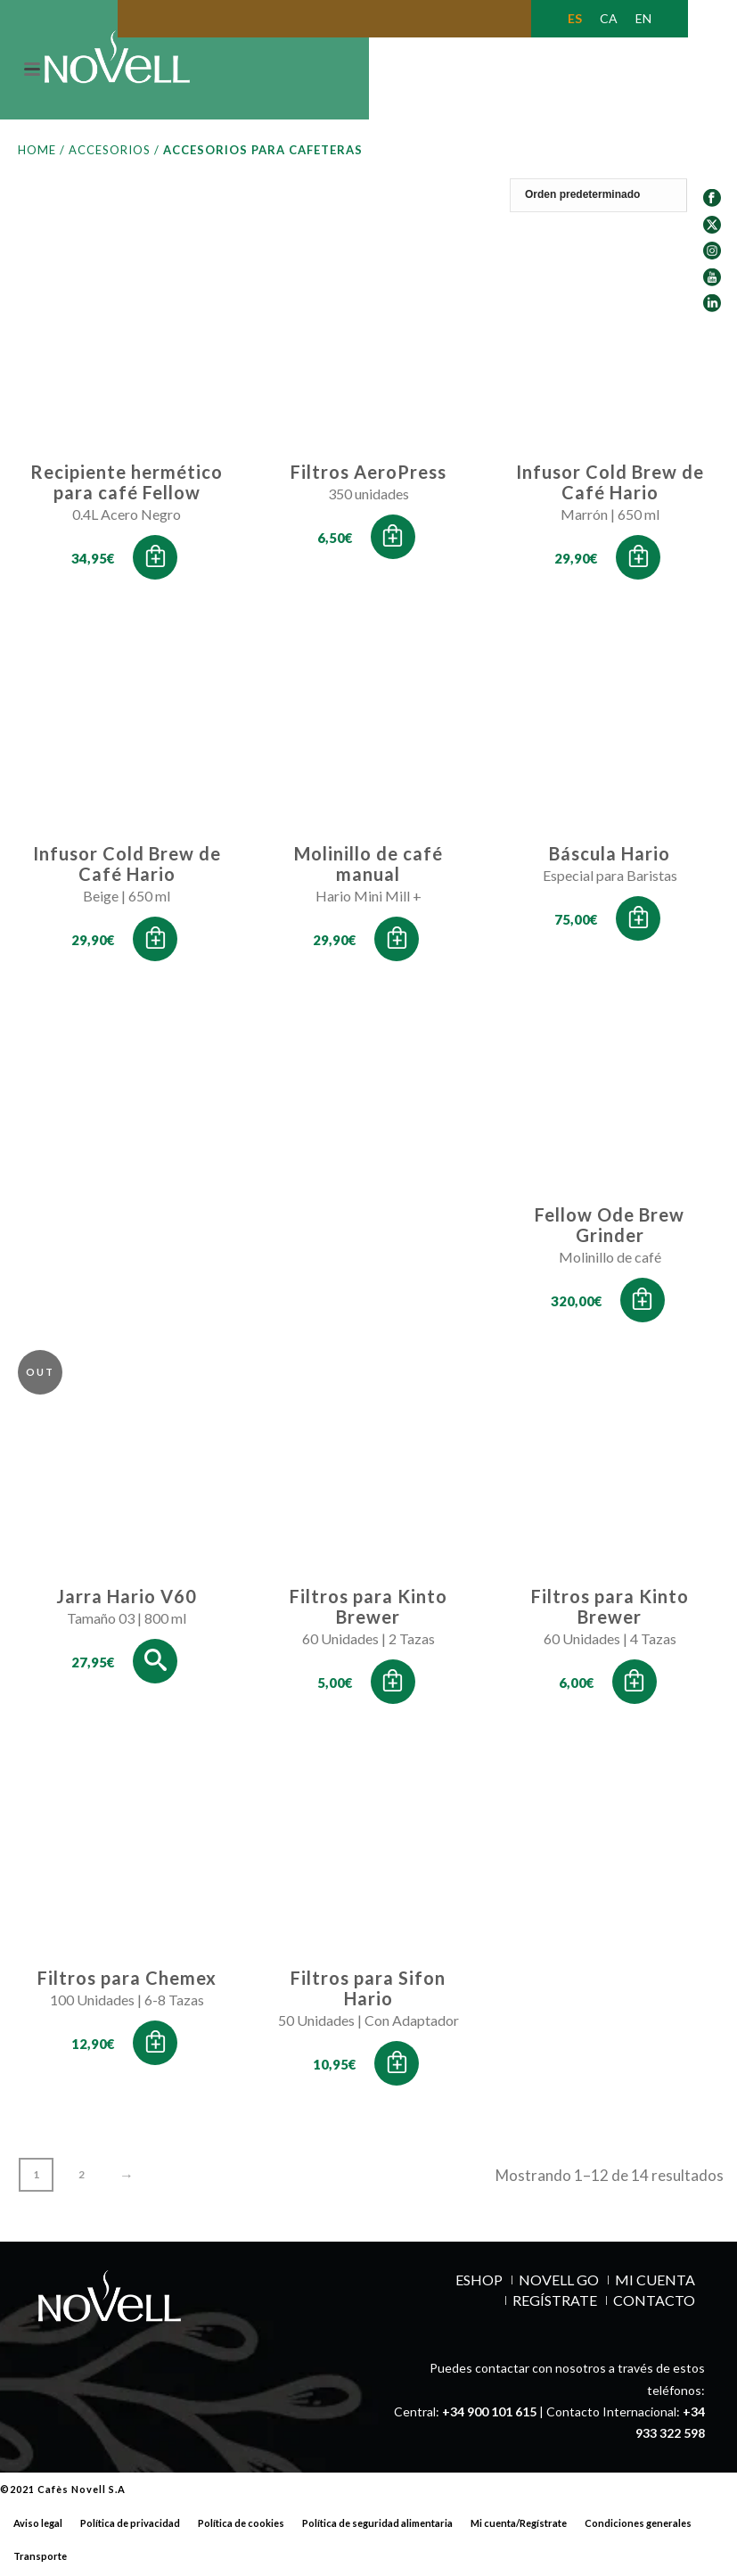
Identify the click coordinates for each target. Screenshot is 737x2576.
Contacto (654, 2304)
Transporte (40, 2559)
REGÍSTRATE (554, 2304)
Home (37, 153)
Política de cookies (241, 2526)
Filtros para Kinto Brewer (368, 1610)
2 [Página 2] (81, 2178)
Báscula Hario (609, 857)
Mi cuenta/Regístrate (519, 2526)
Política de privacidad (130, 2526)
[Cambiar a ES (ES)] (575, 18)
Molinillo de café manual (368, 867)
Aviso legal (37, 2526)
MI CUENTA (655, 2283)
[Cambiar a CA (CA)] (608, 18)
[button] (155, 561)
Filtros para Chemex (127, 1981)
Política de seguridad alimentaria (377, 2526)
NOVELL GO (559, 2283)
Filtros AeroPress (368, 475)
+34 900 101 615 (489, 2415)
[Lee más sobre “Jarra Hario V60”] (155, 1664)
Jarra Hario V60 (126, 1599)
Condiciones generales (638, 2526)
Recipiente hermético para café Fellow (126, 485)
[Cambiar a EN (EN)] (643, 18)
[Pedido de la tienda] (617, 199)
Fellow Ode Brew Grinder (609, 1228)
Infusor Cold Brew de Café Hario (610, 485)
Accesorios (110, 153)
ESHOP (479, 2283)
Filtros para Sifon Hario (368, 1991)
